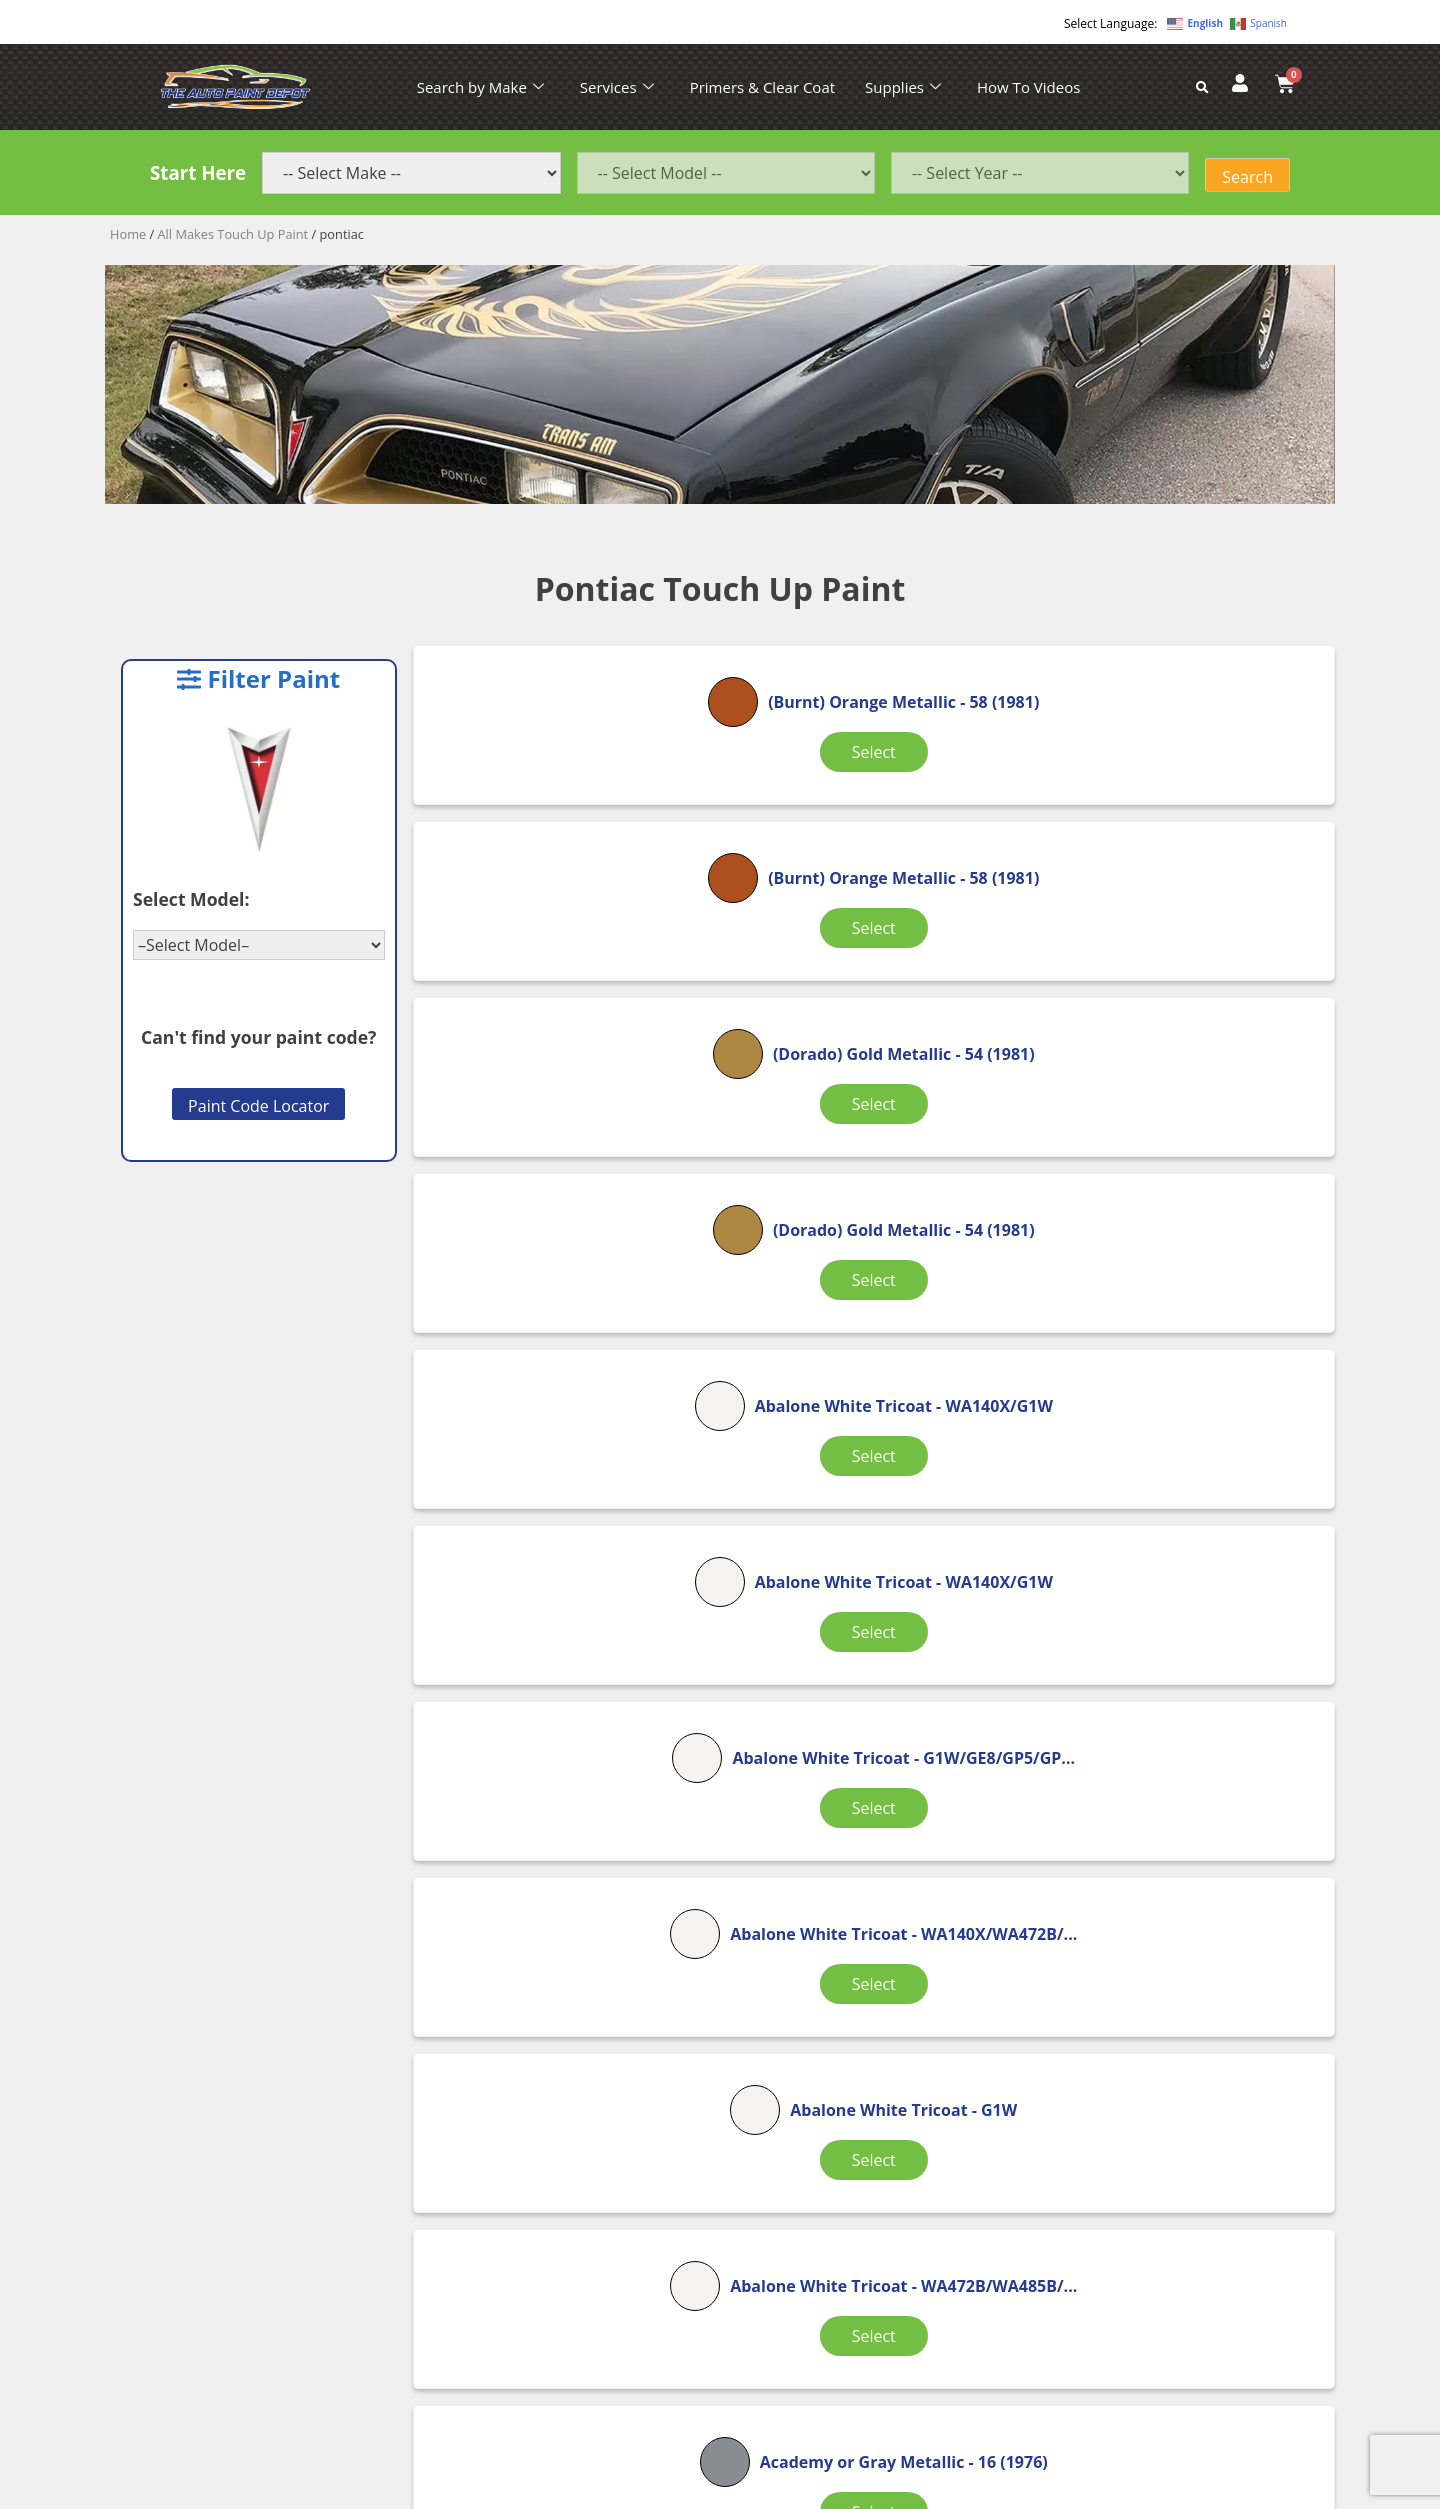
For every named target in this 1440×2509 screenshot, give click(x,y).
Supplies (903, 87)
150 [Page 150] (955, 1964)
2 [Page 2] (706, 1964)
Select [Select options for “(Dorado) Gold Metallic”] (1169, 836)
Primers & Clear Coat (762, 87)
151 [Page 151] (1024, 1964)
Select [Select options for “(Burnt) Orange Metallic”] (564, 836)
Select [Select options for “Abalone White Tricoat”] (866, 1094)
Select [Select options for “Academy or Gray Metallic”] (866, 1611)
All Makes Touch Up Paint (233, 234)
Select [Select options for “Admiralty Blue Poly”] (866, 1870)
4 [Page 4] (808, 1964)
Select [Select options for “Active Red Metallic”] (564, 1870)
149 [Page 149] (885, 1964)
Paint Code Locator (258, 1106)
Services (617, 87)
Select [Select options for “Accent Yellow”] (1169, 1599)
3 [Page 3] (757, 1964)
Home (128, 234)
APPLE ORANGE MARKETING (970, 2491)
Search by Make (480, 87)
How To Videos (1028, 87)
